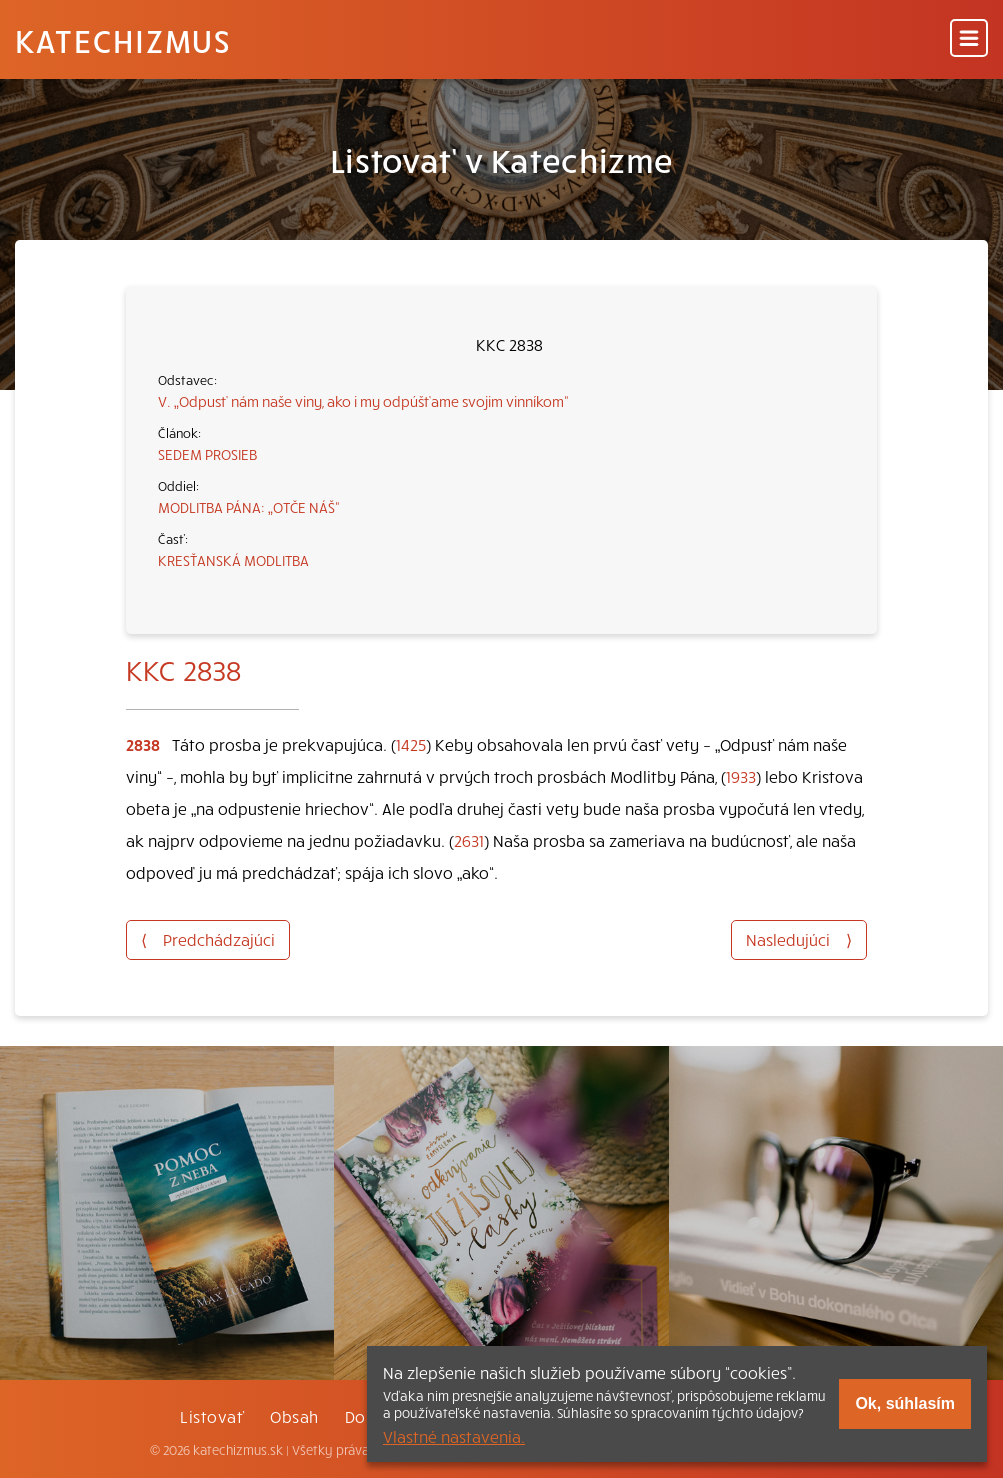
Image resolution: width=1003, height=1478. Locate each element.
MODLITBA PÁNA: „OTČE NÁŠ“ (249, 507)
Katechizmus (123, 40)
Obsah (294, 1416)
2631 (469, 840)
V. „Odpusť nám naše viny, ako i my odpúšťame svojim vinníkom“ (363, 401)
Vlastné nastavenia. (454, 1436)
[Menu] (969, 39)
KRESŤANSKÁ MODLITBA (233, 560)
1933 (741, 776)
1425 (411, 744)
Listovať (212, 1416)
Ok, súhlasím (905, 1403)
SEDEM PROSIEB (207, 454)
